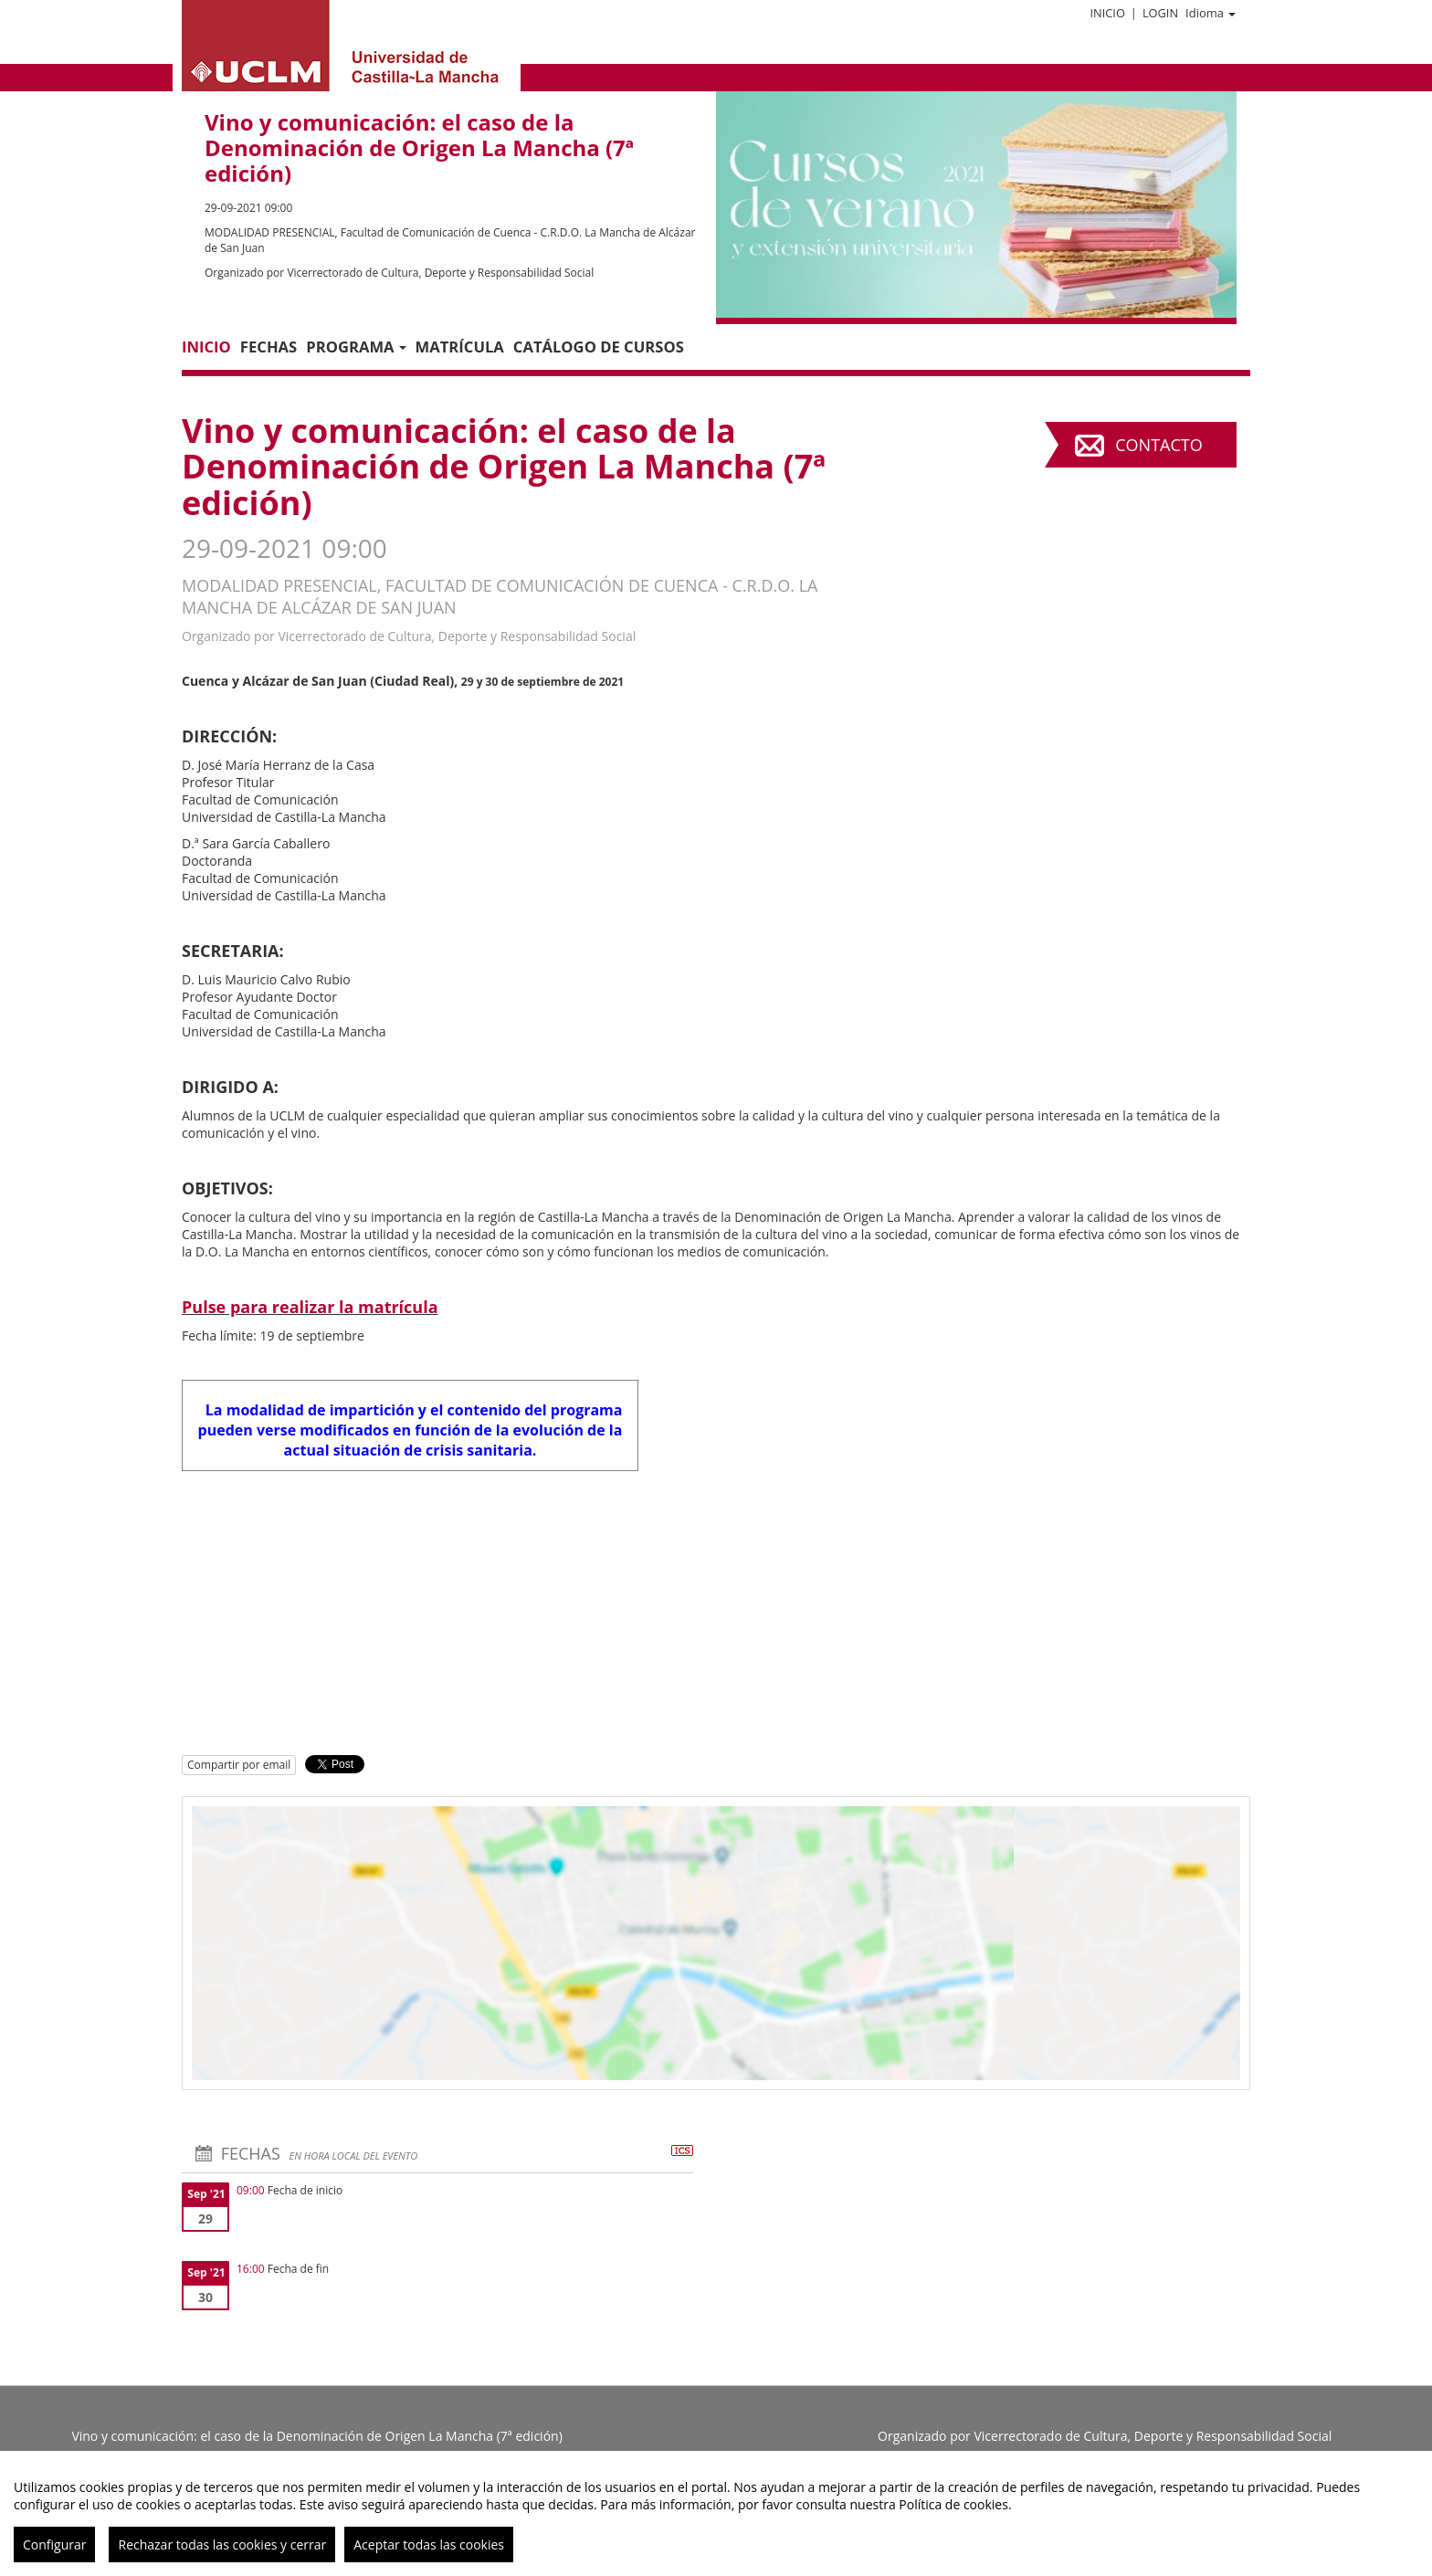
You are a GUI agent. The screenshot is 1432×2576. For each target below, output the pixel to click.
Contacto (1158, 445)
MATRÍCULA (460, 346)
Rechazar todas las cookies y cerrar (222, 2544)
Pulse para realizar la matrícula (310, 1307)
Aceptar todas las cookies (428, 2544)
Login (1160, 13)
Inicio (1107, 13)
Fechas (268, 346)
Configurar (54, 2544)
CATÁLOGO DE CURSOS (598, 346)
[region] (716, 2513)
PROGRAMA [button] (355, 346)
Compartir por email (238, 1764)
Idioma (1210, 13)
